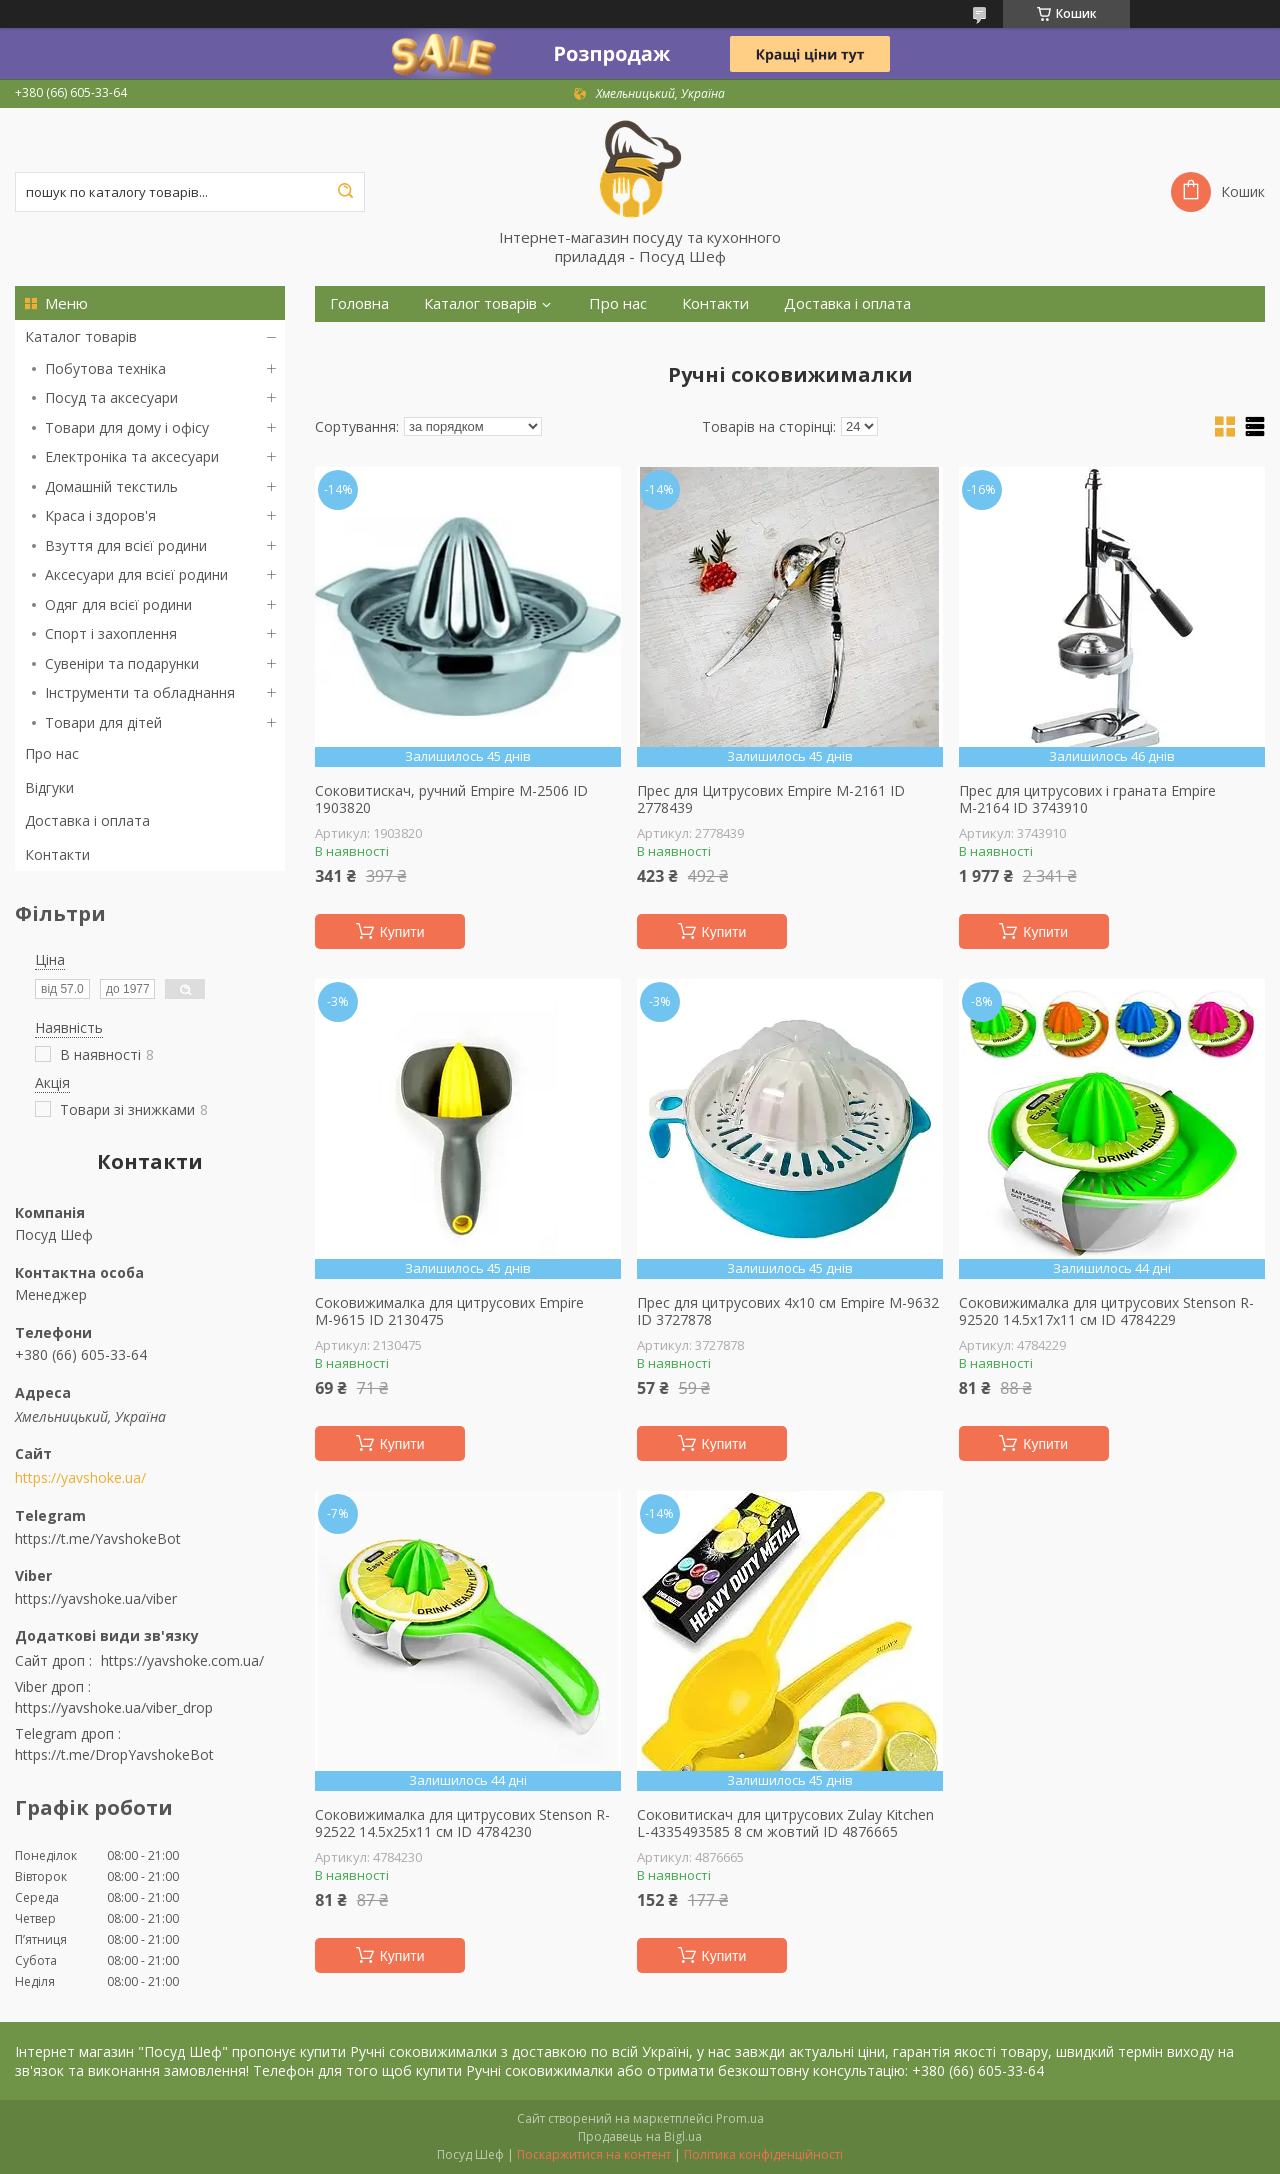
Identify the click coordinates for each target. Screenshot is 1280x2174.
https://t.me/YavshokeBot (98, 1538)
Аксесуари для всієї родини (136, 574)
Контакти (57, 854)
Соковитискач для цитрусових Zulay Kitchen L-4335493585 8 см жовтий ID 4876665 (785, 1823)
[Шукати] (345, 192)
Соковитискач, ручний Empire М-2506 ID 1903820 (451, 799)
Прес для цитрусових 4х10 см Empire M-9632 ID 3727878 (788, 1311)
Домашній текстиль (111, 486)
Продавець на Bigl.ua (640, 2136)
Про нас (52, 753)
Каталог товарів (81, 336)
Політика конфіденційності (763, 2154)
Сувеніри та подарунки (122, 663)
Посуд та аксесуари (111, 397)
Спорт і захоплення (111, 633)
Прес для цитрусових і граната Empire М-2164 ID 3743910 (1087, 799)
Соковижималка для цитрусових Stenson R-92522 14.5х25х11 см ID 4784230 (462, 1823)
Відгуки (49, 787)
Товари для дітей (103, 722)
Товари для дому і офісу (127, 427)
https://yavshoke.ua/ (80, 1478)
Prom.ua (740, 2118)
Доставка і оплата (87, 820)
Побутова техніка (105, 368)
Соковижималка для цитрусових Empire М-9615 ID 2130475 (449, 1311)
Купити (402, 932)
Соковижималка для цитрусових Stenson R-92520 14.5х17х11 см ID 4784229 (1106, 1311)
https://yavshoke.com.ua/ (182, 1660)
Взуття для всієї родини (126, 545)
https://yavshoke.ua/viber (96, 1598)
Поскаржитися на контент (594, 2154)
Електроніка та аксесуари (132, 456)
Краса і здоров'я (100, 515)
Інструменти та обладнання (140, 692)
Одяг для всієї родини (118, 604)
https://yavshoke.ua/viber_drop (114, 1707)
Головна (359, 303)
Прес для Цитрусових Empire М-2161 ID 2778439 (771, 799)
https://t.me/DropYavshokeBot (114, 1754)
